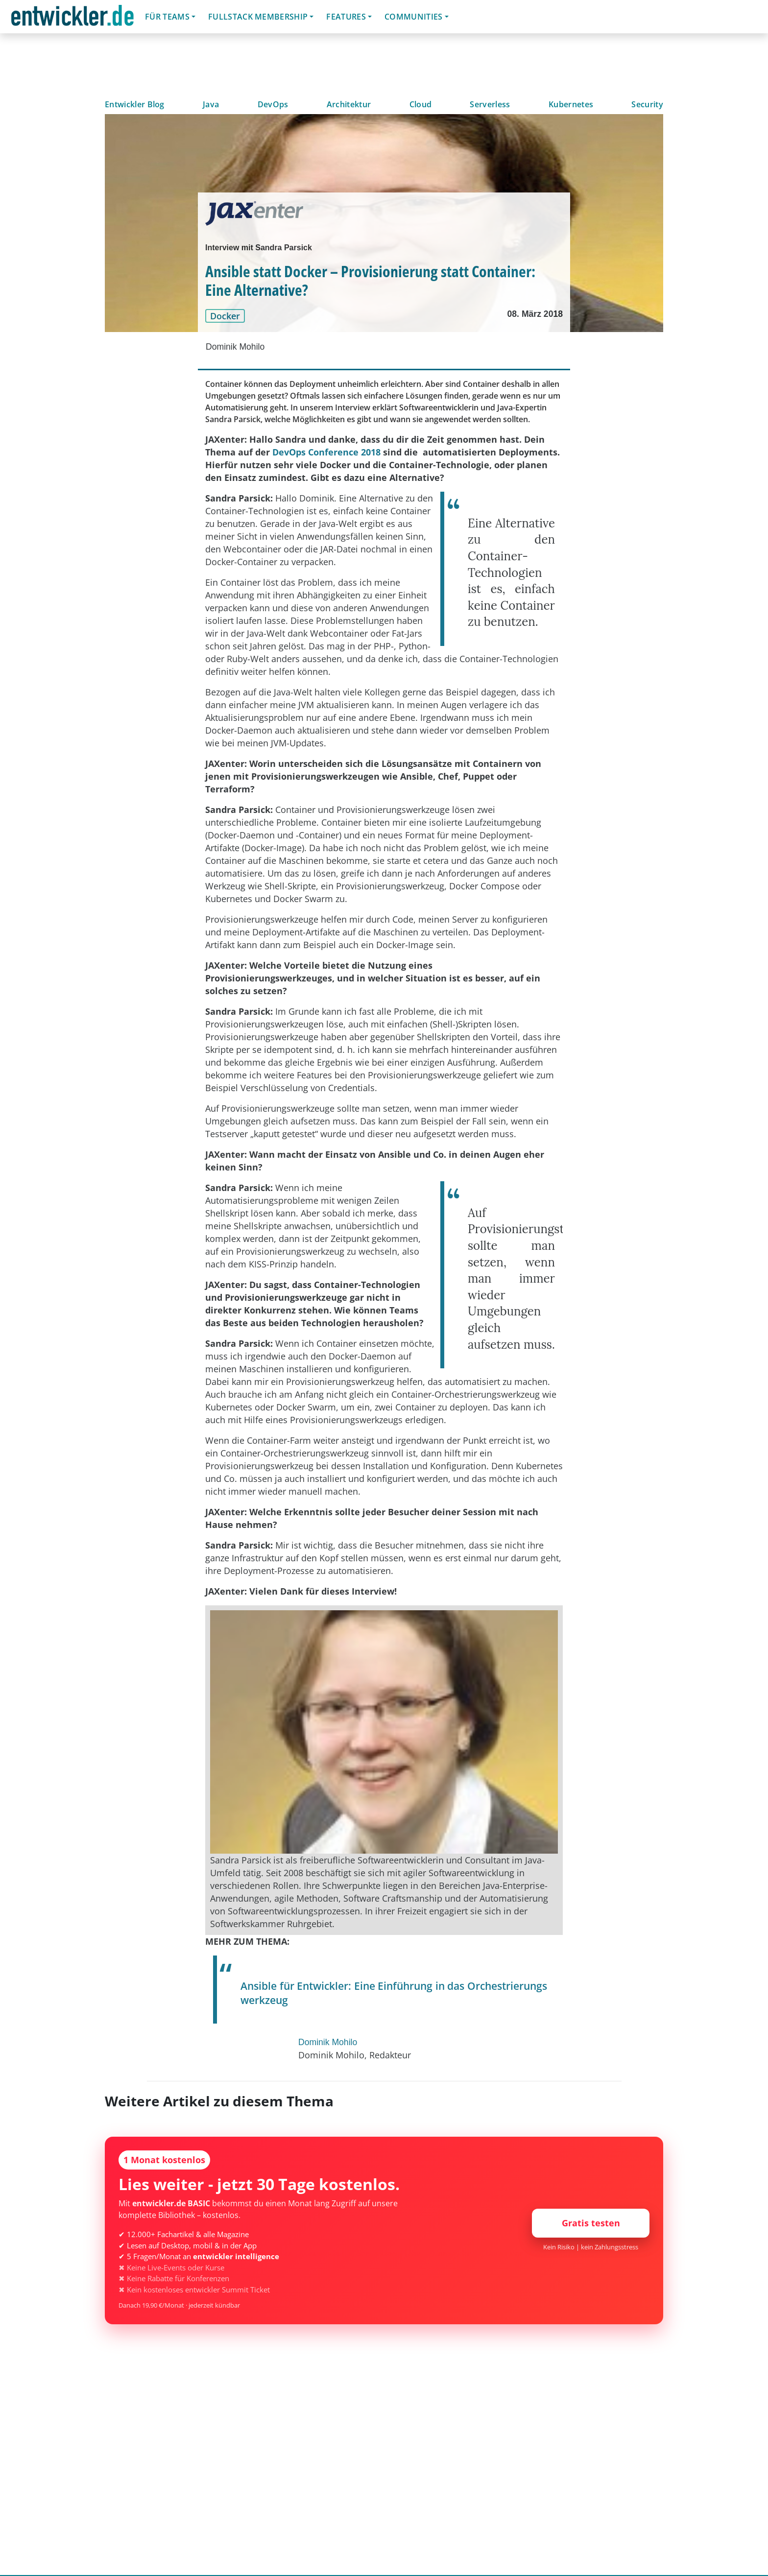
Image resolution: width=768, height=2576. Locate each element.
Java (211, 104)
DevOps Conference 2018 (326, 452)
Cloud (420, 104)
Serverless (490, 104)
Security (647, 104)
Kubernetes (571, 104)
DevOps (273, 104)
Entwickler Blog (135, 104)
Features (346, 16)
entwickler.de (72, 18)
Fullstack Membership (258, 16)
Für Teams (167, 16)
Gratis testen (591, 2223)
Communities (413, 16)
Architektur (349, 104)
